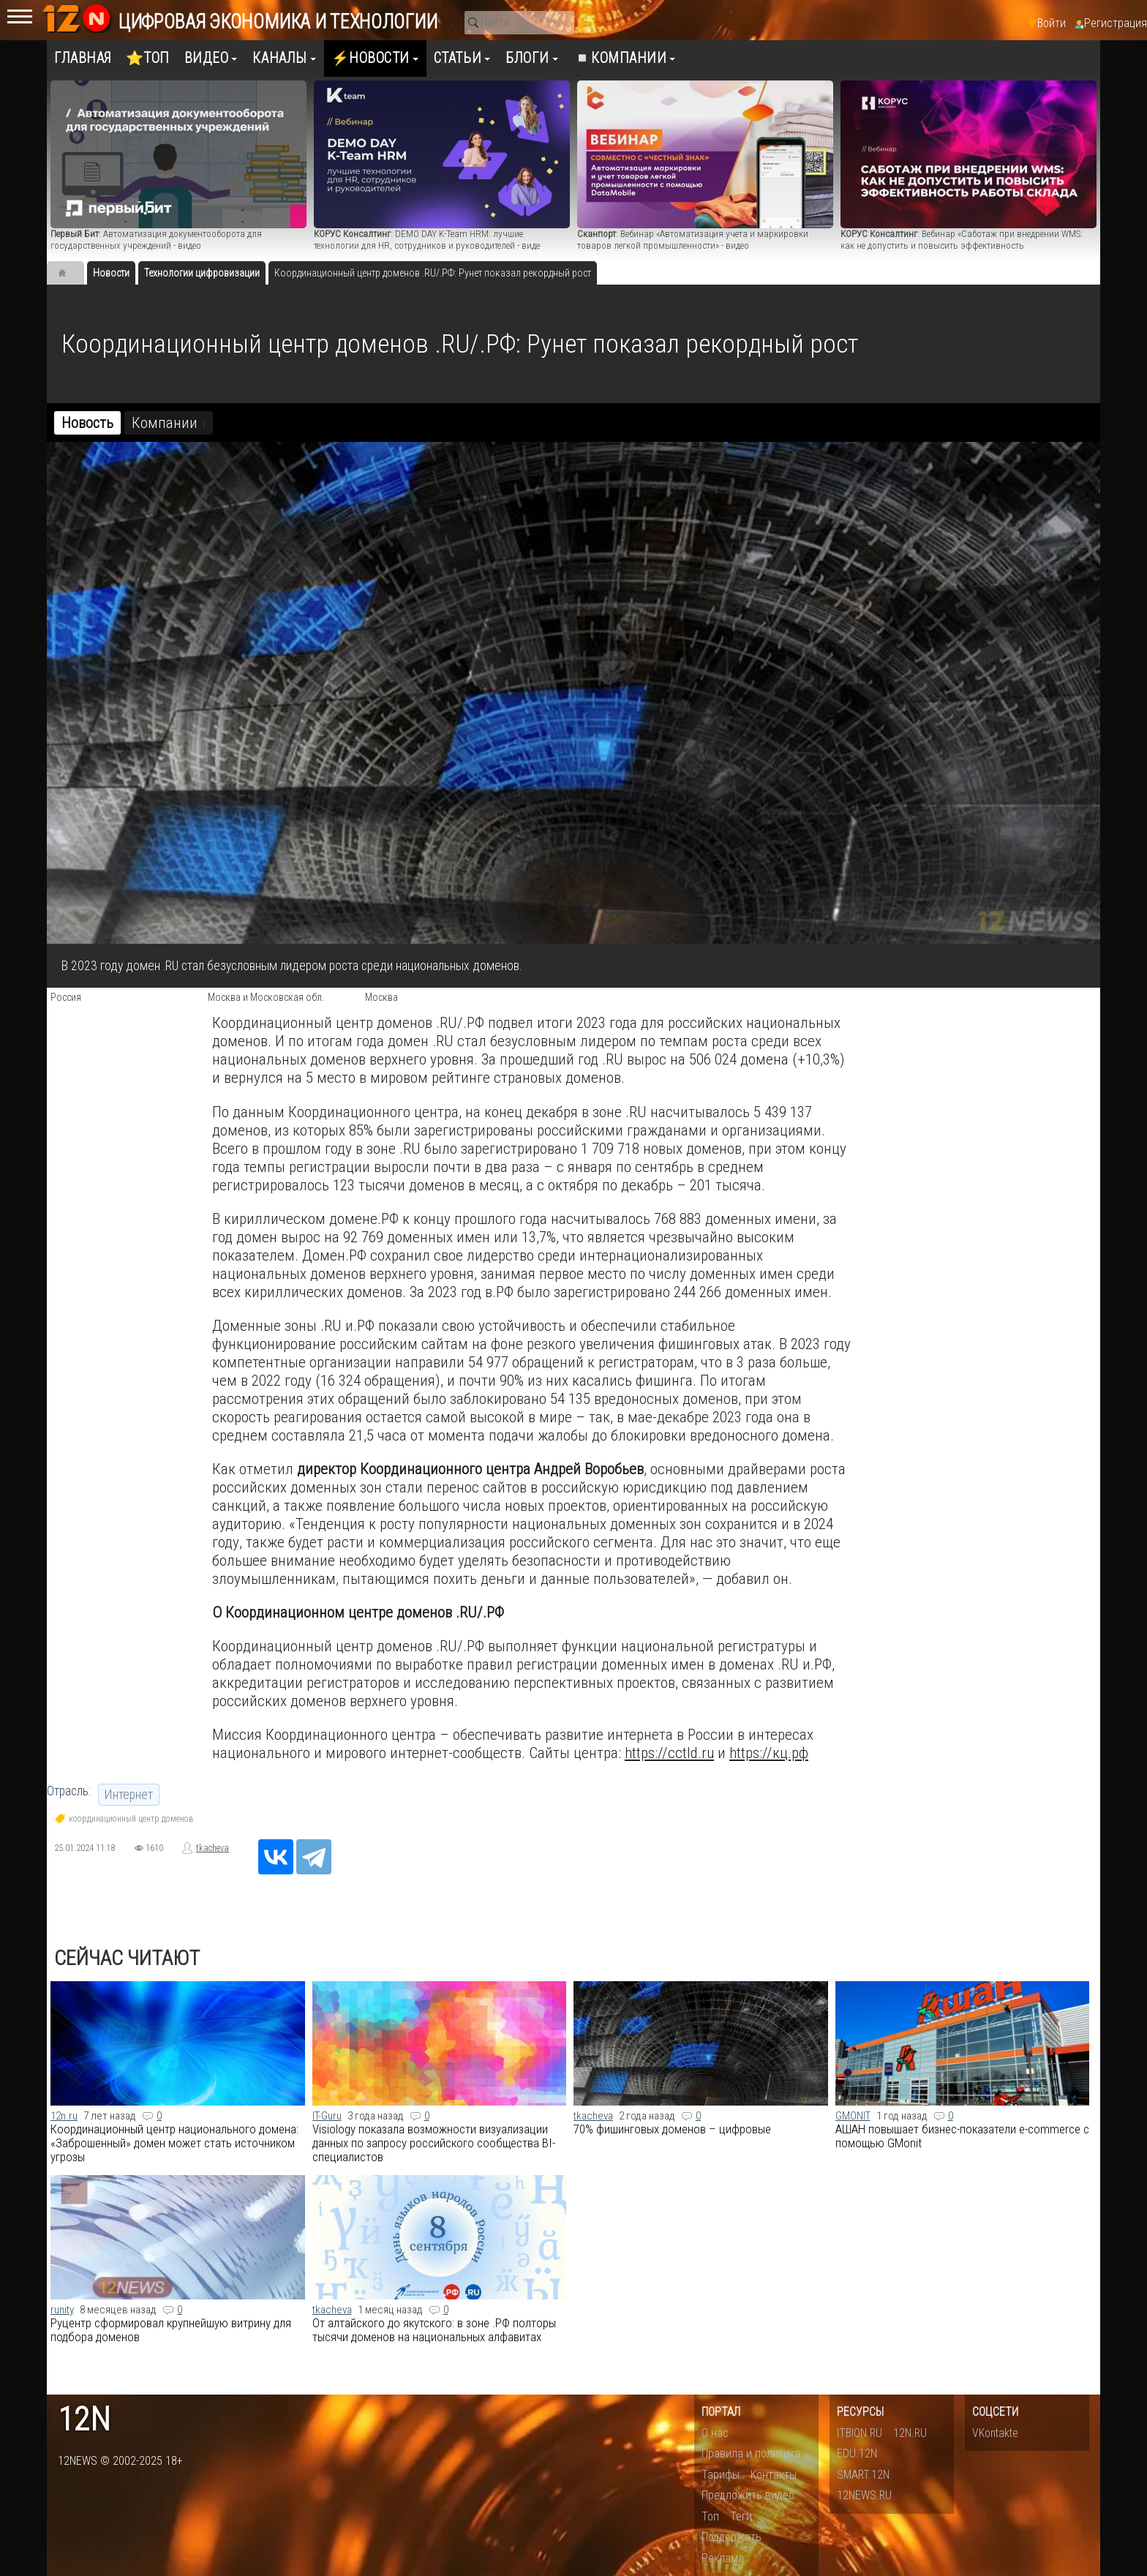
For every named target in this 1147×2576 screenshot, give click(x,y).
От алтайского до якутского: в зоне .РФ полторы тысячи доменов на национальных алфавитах (434, 2330)
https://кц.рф (768, 1752)
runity (62, 2309)
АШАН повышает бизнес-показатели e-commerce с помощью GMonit (962, 2136)
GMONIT (852, 2115)
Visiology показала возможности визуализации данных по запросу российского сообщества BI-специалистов (433, 2143)
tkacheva (212, 1848)
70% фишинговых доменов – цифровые (672, 2129)
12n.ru (64, 2115)
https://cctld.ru (669, 1752)
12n (84, 2419)
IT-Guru (327, 2115)
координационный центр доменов (131, 1819)
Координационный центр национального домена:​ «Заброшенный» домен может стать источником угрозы (174, 2143)
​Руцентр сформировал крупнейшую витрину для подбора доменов (170, 2330)
